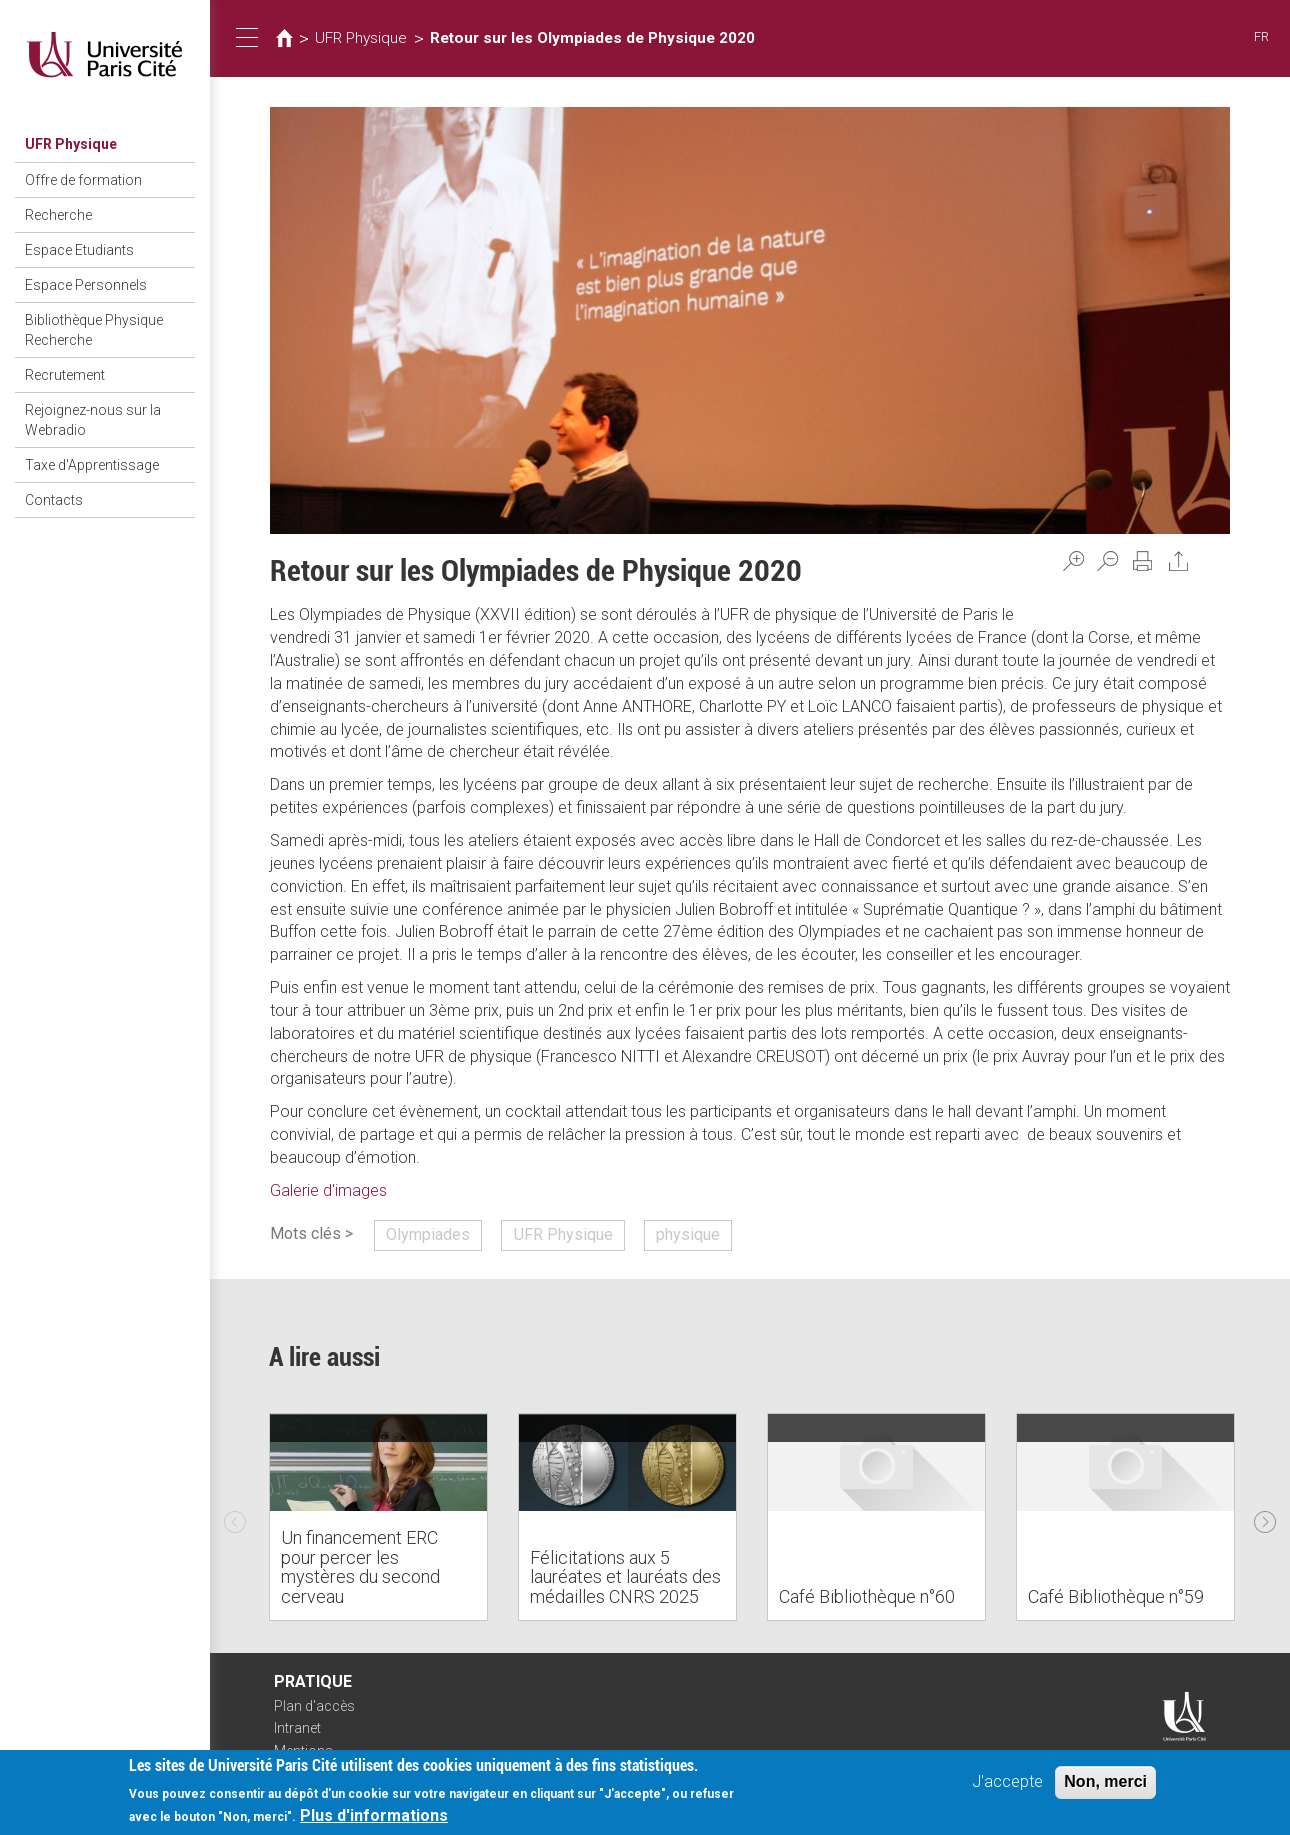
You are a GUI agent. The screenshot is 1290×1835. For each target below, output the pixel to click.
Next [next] (1265, 1517)
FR (1261, 36)
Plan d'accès (314, 1706)
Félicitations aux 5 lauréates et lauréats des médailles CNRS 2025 (625, 1577)
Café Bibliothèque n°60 (867, 1596)
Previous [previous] (235, 1517)
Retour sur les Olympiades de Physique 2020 (592, 38)
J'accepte (1007, 1782)
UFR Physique (71, 144)
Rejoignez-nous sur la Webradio (93, 420)
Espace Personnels (86, 285)
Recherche (58, 215)
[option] (378, 1517)
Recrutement (65, 375)
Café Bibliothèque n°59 (1116, 1596)
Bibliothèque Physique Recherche (94, 330)
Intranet (297, 1728)
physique (688, 1234)
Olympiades (428, 1234)
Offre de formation (83, 180)
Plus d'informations (374, 1817)
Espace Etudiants (79, 250)
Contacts (54, 500)
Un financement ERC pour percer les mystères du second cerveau (360, 1567)
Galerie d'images (328, 1190)
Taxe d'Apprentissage (92, 465)
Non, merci (1105, 1782)
